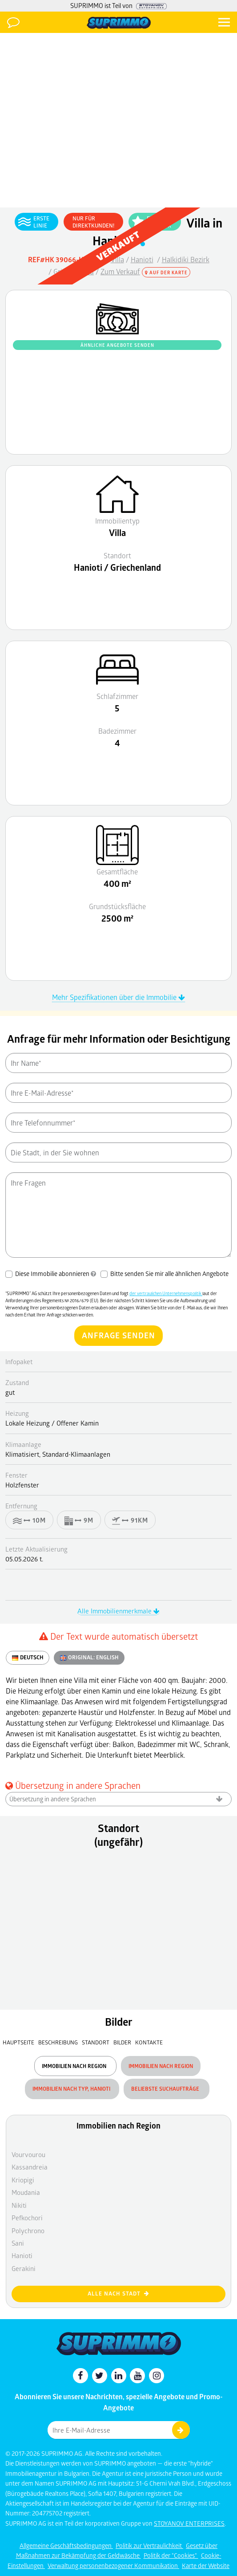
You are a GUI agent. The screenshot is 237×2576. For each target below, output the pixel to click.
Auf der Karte (166, 272)
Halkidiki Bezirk (185, 259)
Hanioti (142, 259)
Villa (117, 259)
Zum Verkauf (120, 271)
